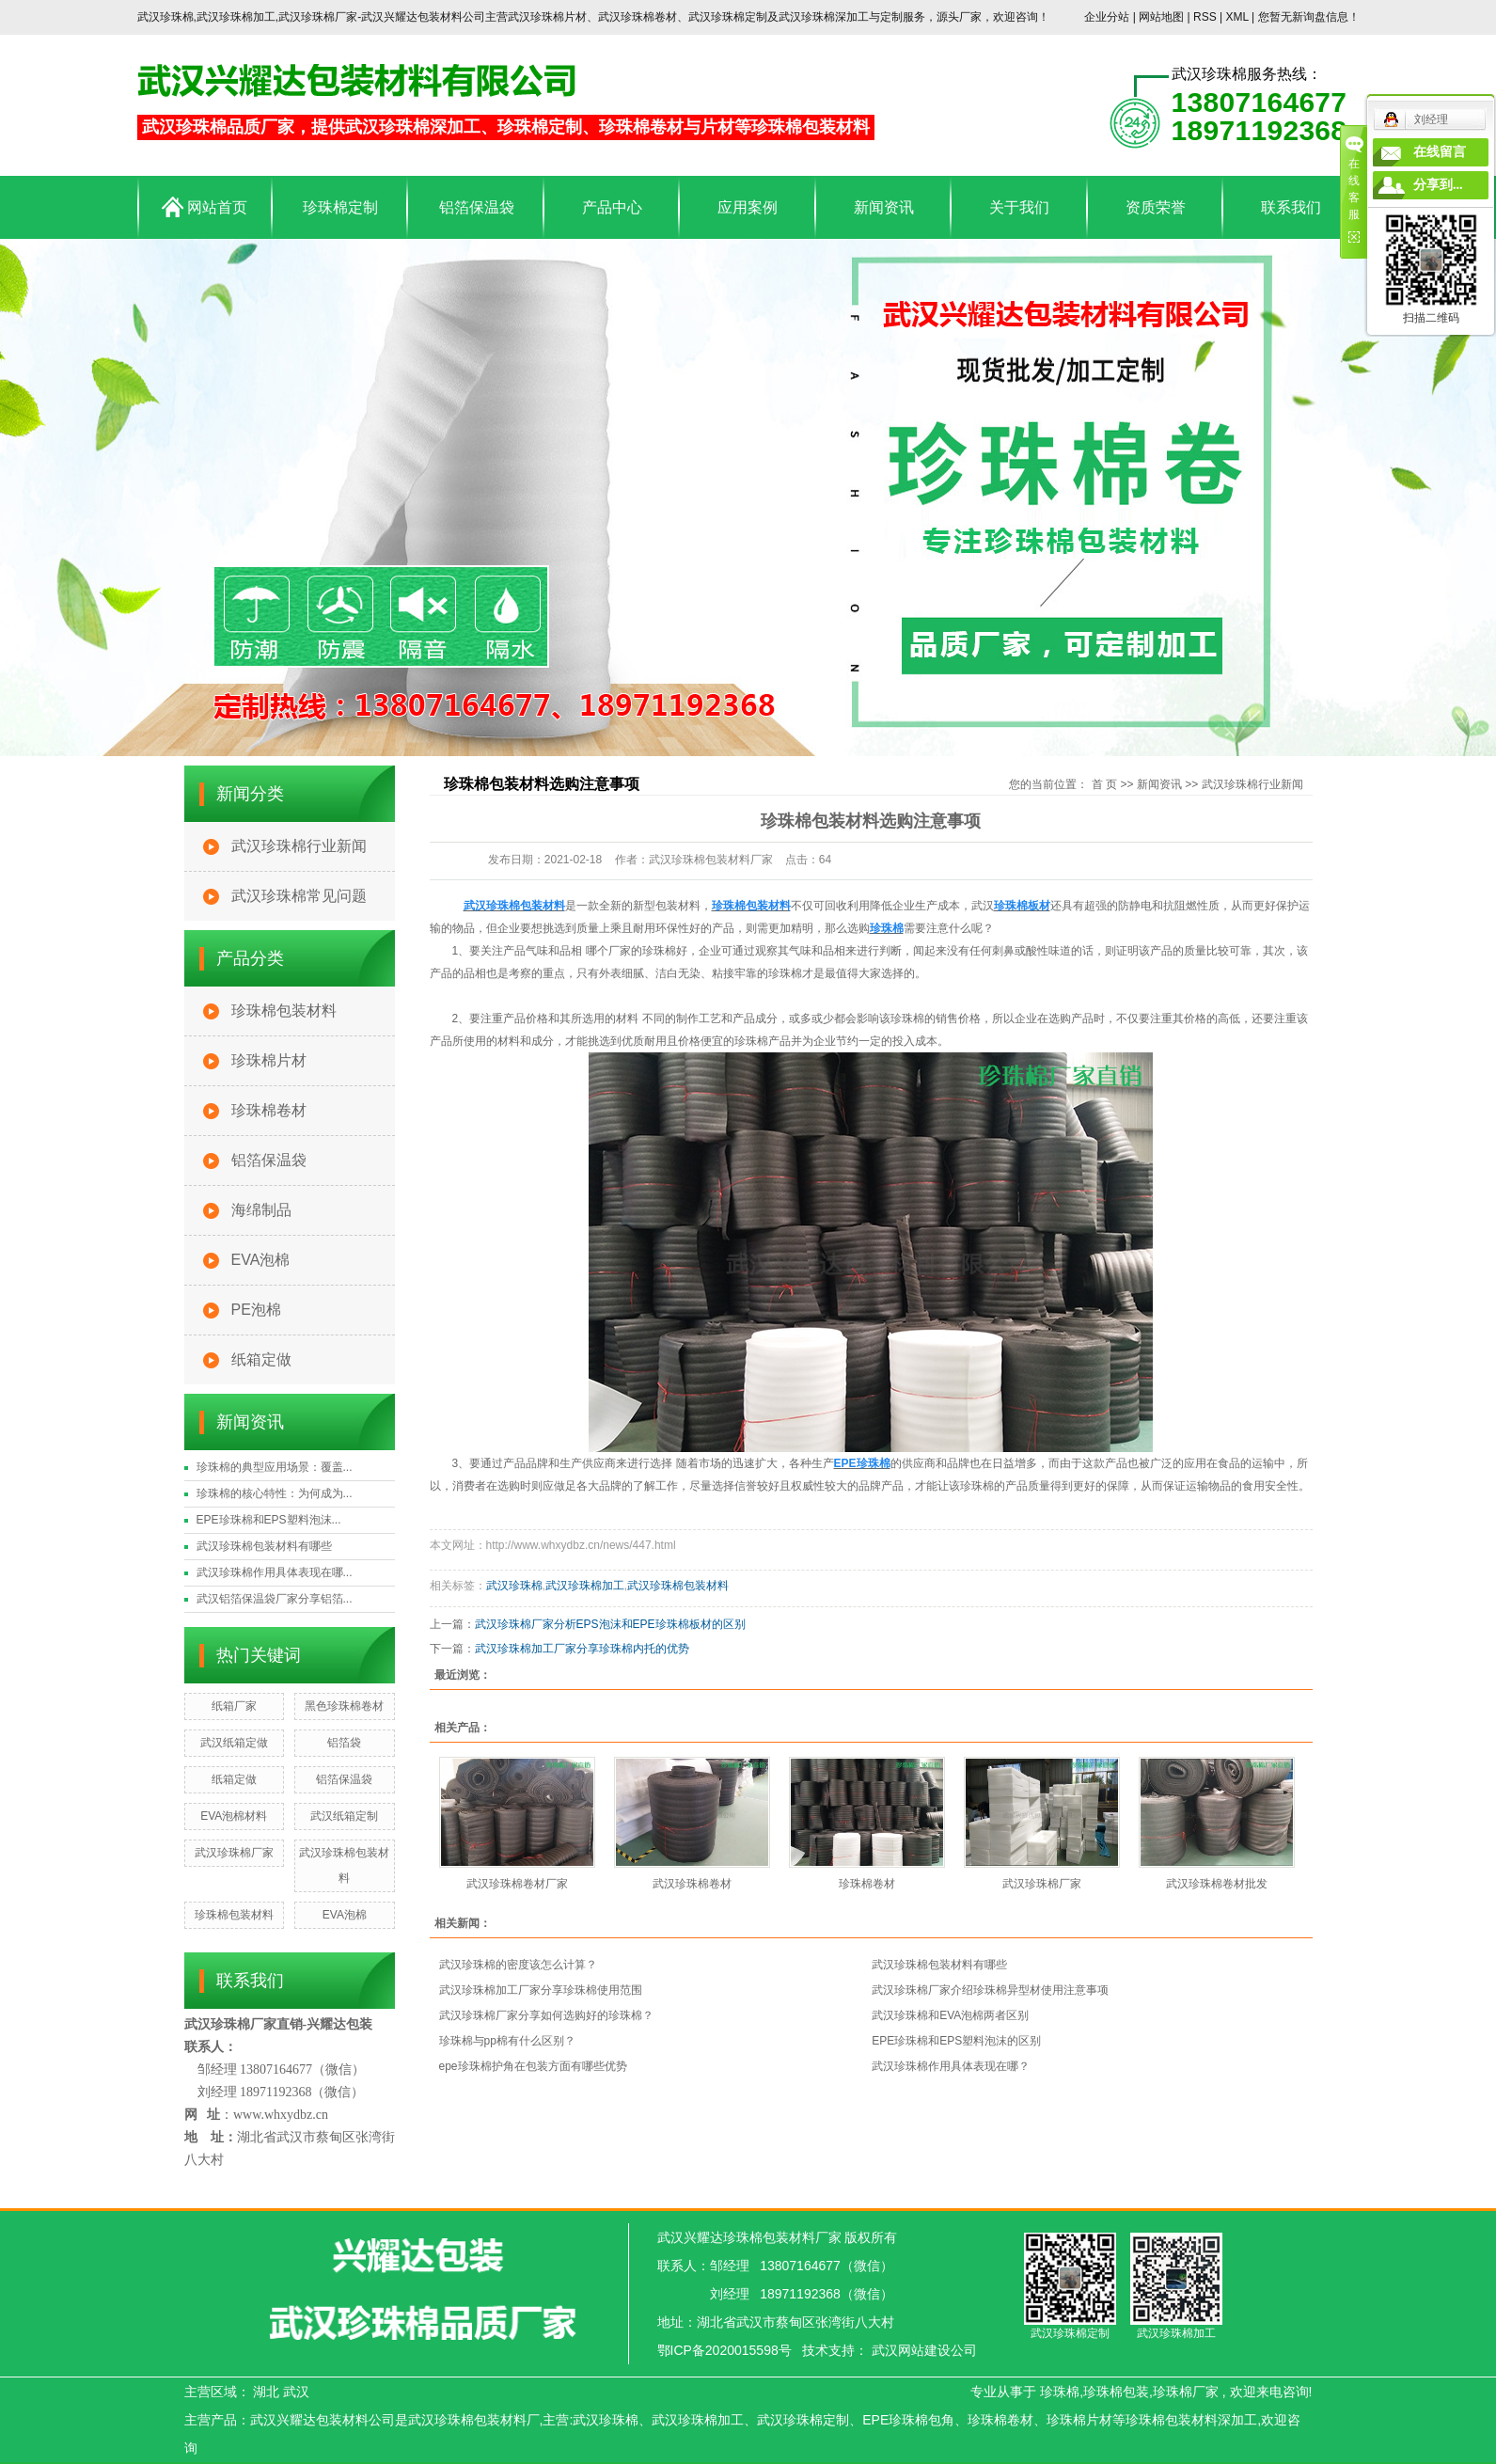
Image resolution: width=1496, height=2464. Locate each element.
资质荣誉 (1156, 207)
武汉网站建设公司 (924, 2350)
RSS (1205, 17)
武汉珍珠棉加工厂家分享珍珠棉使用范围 (540, 1990)
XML (1236, 17)
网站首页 (204, 207)
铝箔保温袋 (476, 207)
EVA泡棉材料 (233, 1816)
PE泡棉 (256, 1310)
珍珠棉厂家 (1186, 2391)
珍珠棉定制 (340, 207)
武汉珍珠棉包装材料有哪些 (264, 1546)
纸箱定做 (261, 1359)
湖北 (266, 2391)
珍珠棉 (1059, 2391)
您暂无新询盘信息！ (1309, 17)
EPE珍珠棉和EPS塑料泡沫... (269, 1519)
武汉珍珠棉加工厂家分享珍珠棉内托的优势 (582, 1648)
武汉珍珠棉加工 (584, 1585)
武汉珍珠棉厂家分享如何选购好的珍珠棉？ (546, 2015)
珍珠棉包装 (1116, 2391)
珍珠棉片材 (269, 1060)
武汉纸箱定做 (234, 1742)
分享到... (1438, 185)
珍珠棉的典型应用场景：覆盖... (275, 1467)
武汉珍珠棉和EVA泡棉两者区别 (950, 2015)
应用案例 (747, 207)
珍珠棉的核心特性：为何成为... (275, 1493)
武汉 (296, 2391)
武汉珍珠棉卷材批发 (1217, 1883)
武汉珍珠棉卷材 (692, 1883)
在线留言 (1439, 152)
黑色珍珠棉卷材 (344, 1706)
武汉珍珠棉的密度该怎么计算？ (518, 1964)
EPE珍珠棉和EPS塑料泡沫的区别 (956, 2040)
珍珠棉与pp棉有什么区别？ (507, 2040)
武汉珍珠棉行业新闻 (299, 846)
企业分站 (1106, 17)
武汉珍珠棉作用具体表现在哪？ (951, 2066)
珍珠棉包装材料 (284, 1011)
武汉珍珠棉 (514, 1585)
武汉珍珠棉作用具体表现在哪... (275, 1572)
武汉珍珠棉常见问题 (299, 896)
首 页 (1104, 784)
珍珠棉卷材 (269, 1110)
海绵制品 (261, 1210)
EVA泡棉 (261, 1260)
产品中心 (612, 207)
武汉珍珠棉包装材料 (678, 1585)
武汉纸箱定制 (344, 1816)
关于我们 (1019, 207)
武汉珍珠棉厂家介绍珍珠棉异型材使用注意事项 (990, 1990)
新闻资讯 (884, 207)
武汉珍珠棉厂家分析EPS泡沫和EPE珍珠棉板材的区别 (610, 1624)
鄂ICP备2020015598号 (724, 2350)
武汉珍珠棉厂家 (234, 1852)
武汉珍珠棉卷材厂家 (517, 1883)
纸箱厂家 (234, 1706)
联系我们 (1291, 207)
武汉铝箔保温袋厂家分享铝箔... (275, 1598)
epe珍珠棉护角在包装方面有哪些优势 (533, 2066)
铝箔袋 (344, 1742)
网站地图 (1163, 17)
